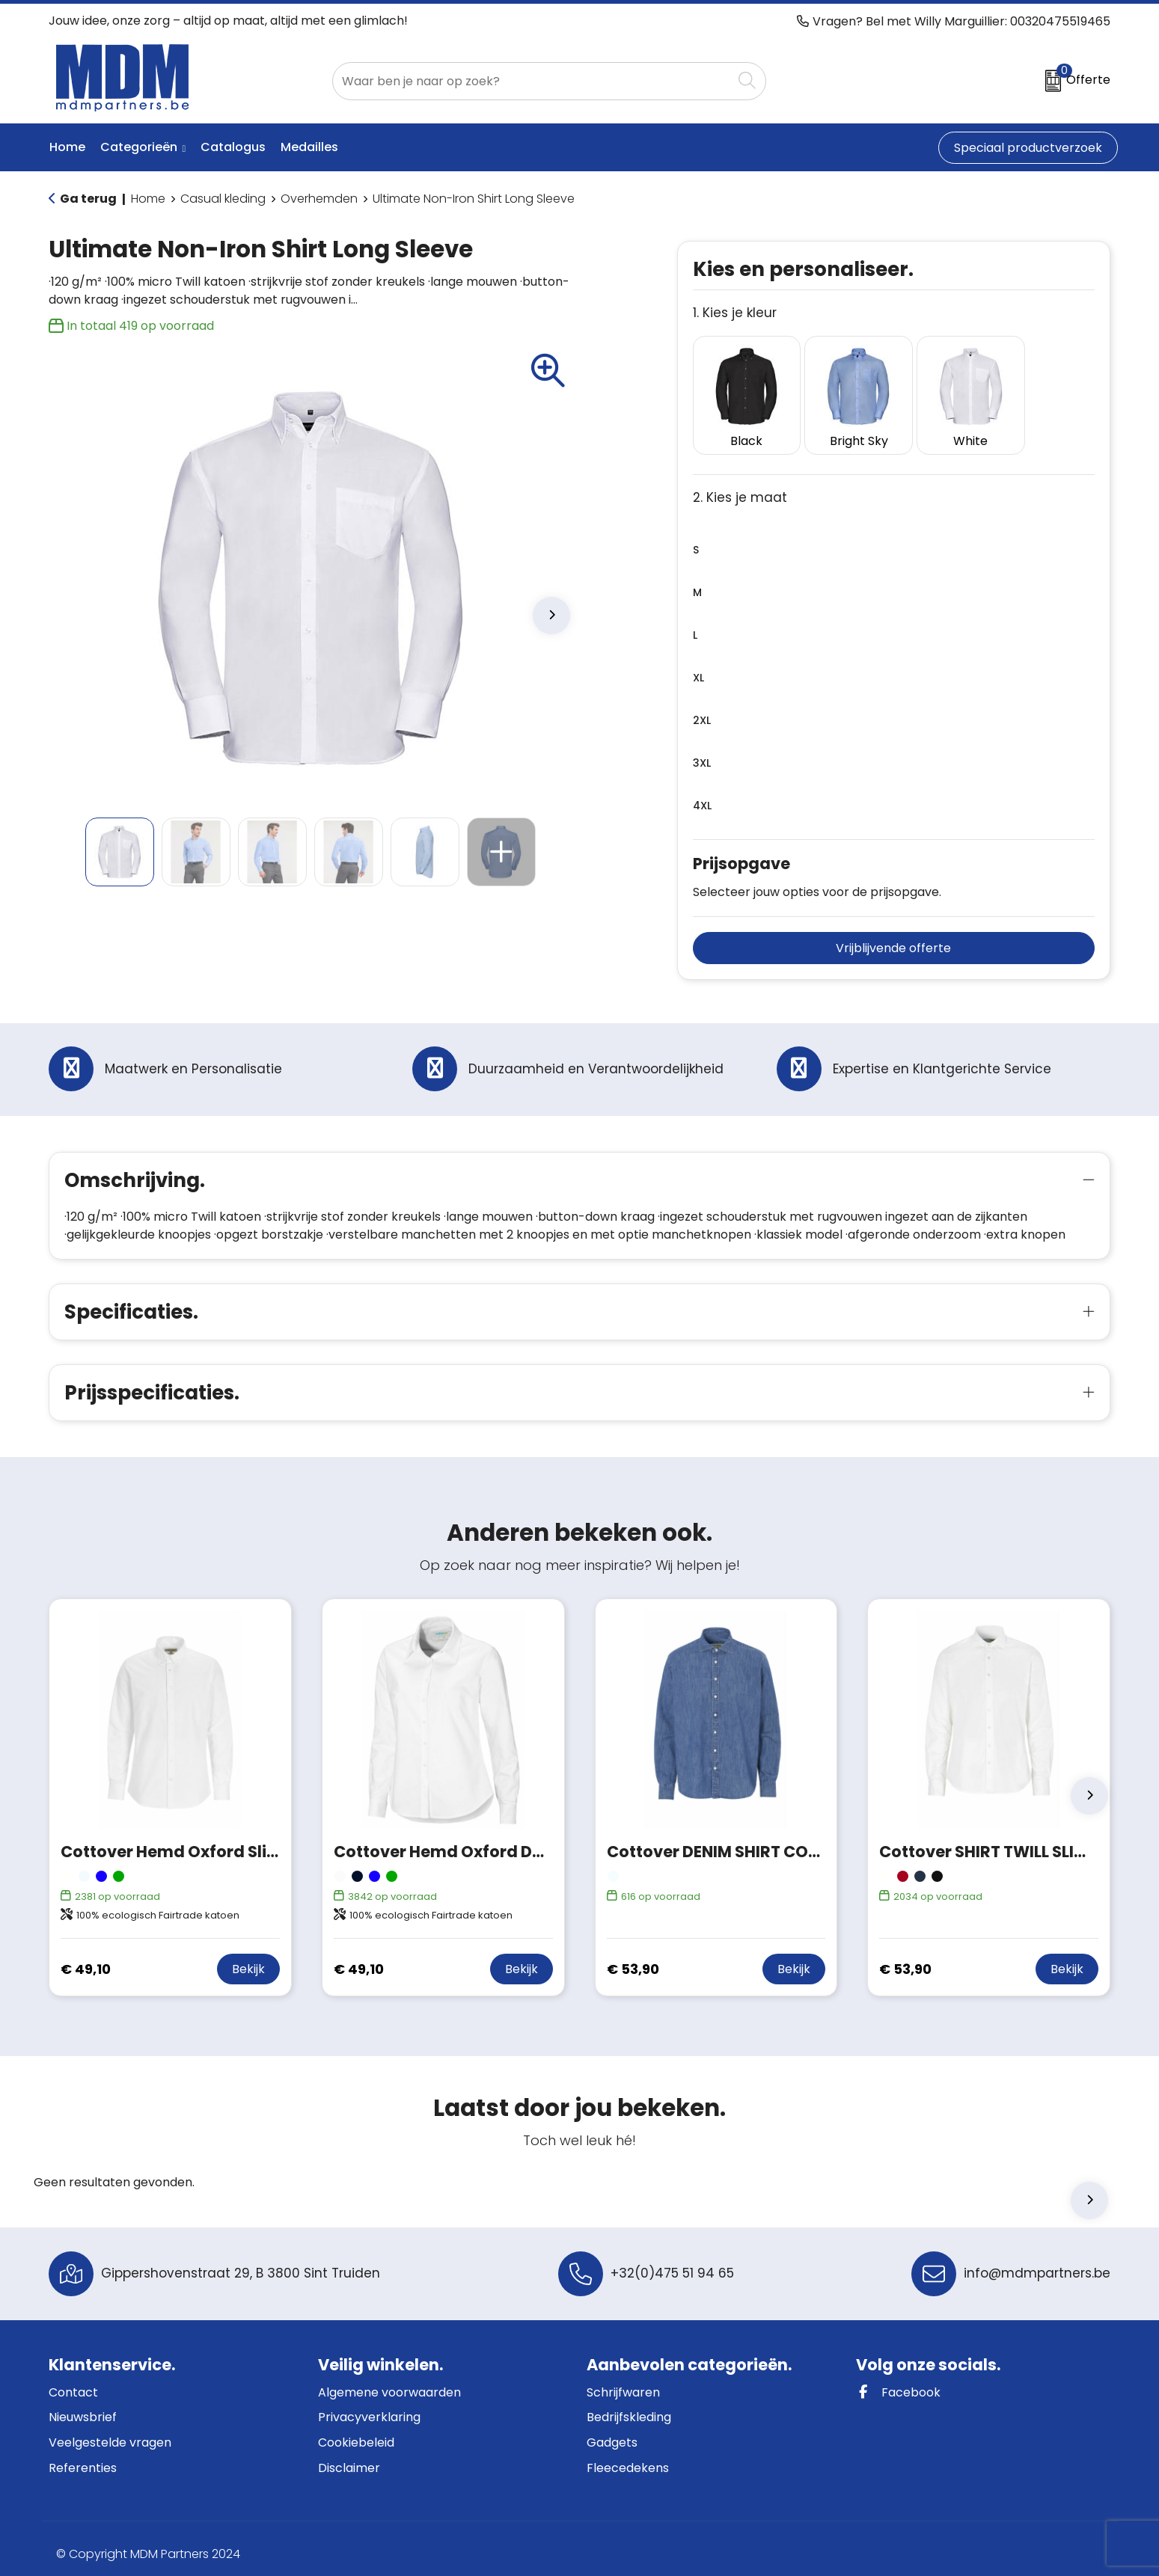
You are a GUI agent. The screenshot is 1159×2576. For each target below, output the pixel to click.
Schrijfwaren (623, 2380)
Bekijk (248, 1957)
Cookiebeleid (356, 2431)
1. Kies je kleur (735, 313)
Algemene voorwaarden (389, 2380)
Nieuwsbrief (83, 2405)
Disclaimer (349, 2456)
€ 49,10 (86, 1957)
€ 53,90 (633, 1957)
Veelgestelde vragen (110, 2431)
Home (148, 198)
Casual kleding (223, 198)
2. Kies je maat (740, 486)
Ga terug (88, 198)
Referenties (83, 2456)
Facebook (898, 2380)
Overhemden (319, 198)
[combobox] (532, 81)
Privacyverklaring (369, 2405)
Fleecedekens (628, 2456)
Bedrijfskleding (629, 2405)
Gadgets (612, 2431)
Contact (73, 2380)
